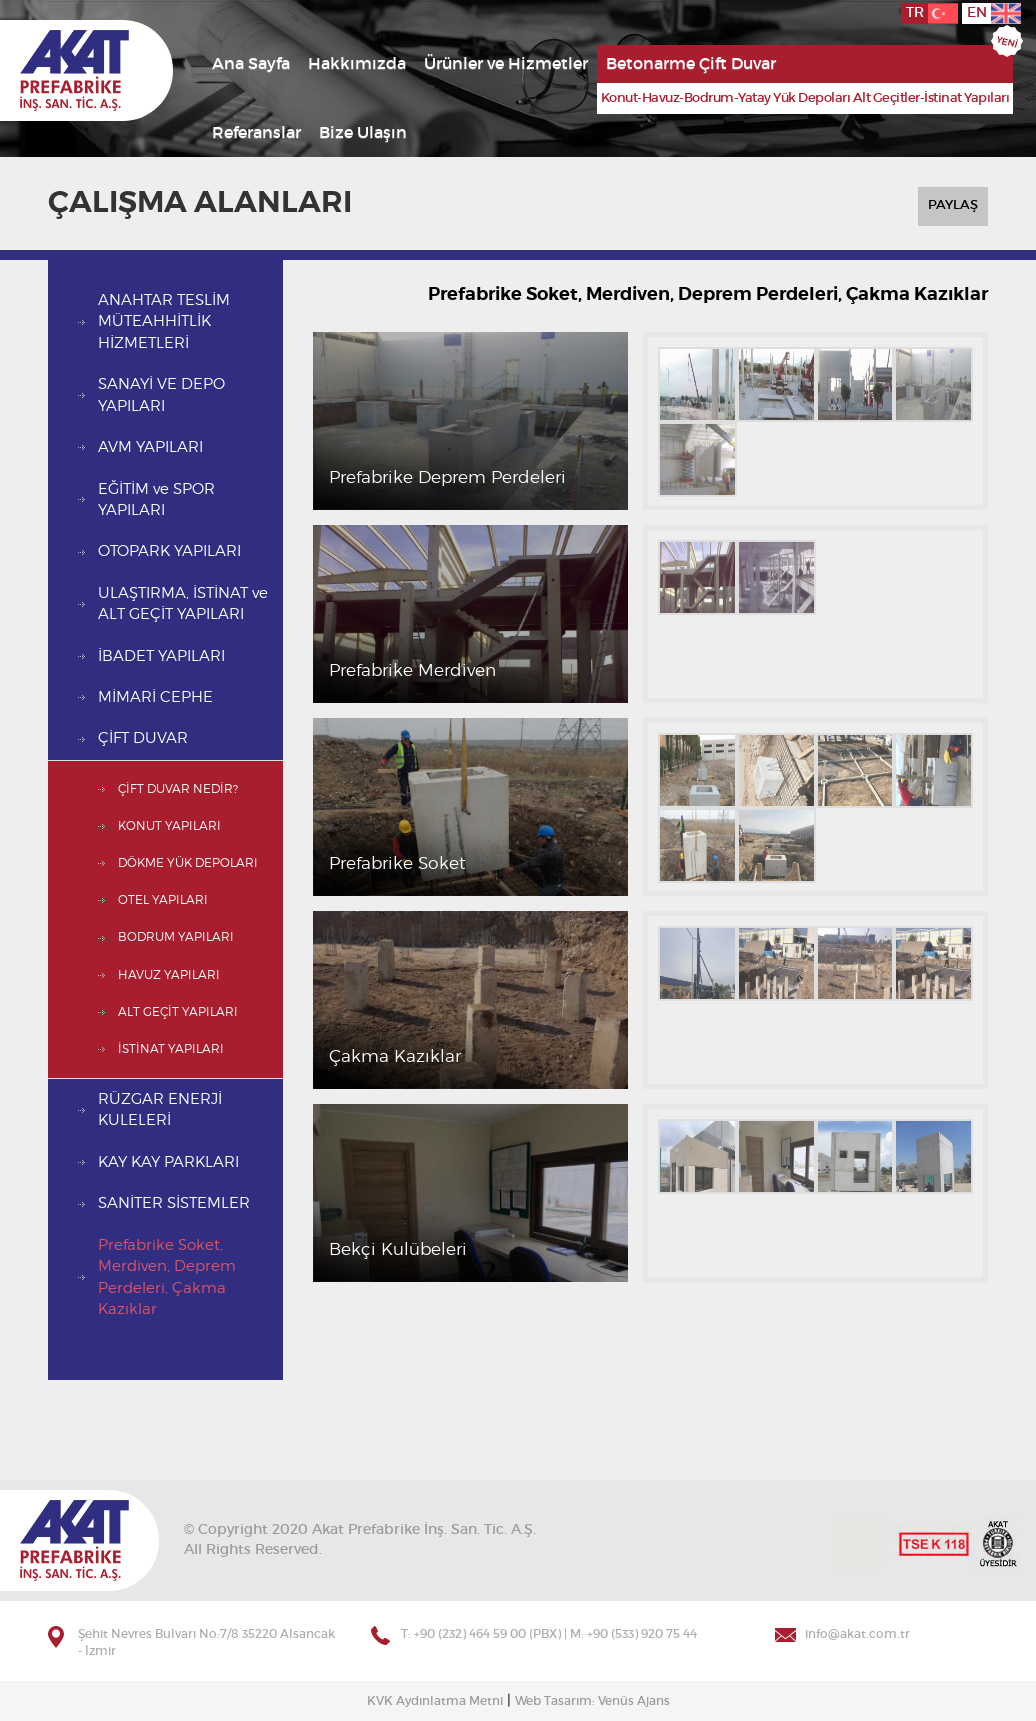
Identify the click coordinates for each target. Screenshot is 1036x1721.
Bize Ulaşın (363, 133)
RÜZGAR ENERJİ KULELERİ (160, 1110)
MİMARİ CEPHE (155, 697)
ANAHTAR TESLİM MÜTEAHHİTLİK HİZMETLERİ (164, 322)
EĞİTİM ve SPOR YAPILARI (156, 500)
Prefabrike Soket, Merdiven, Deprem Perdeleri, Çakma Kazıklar (167, 1277)
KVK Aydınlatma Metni (435, 1701)
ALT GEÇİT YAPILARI (178, 1012)
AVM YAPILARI (150, 447)
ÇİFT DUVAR (143, 738)
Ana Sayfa (251, 64)
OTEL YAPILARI (163, 900)
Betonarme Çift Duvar (691, 64)
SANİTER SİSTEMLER (174, 1203)
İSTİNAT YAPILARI (171, 1049)
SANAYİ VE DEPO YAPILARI (161, 395)
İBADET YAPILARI (161, 656)
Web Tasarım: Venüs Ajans (592, 1701)
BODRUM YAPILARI (176, 937)
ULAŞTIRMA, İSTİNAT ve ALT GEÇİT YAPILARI (183, 604)
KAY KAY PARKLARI (168, 1162)
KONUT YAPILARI (169, 826)
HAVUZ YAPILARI (169, 975)
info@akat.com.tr (857, 1634)
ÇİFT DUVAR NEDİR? (178, 789)
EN (994, 13)
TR (932, 13)
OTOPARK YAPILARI (169, 551)
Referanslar (256, 133)
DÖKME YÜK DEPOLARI (188, 863)
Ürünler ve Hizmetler (506, 64)
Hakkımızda (357, 64)
